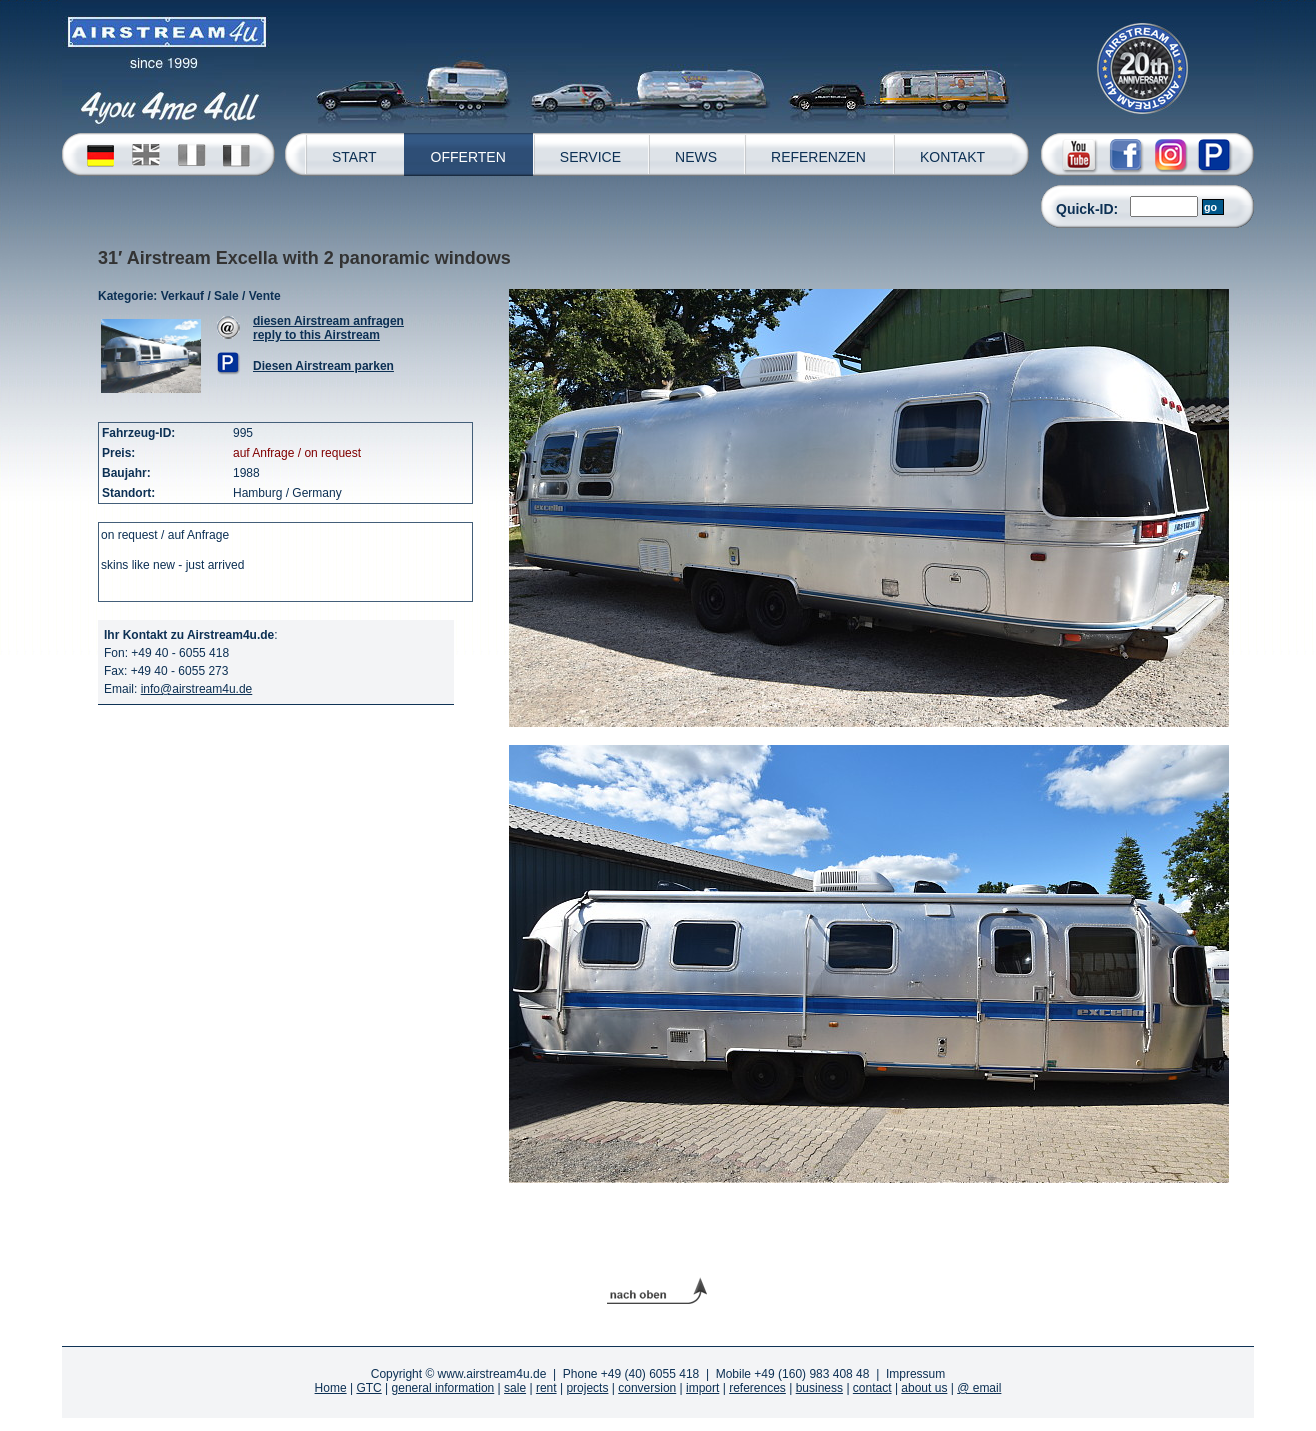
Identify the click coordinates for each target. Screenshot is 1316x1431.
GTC (368, 1388)
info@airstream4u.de (197, 689)
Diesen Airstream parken (323, 366)
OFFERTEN (468, 157)
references (757, 1388)
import (702, 1388)
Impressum (915, 1374)
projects (587, 1388)
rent (546, 1388)
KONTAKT (952, 157)
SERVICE (590, 157)
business (819, 1388)
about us (924, 1388)
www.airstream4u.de (492, 1374)
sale (515, 1388)
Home (331, 1388)
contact (872, 1388)
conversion (647, 1388)
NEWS (696, 157)
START (354, 157)
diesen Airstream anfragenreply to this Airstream (328, 328)
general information (443, 1388)
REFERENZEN (818, 157)
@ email (979, 1388)
